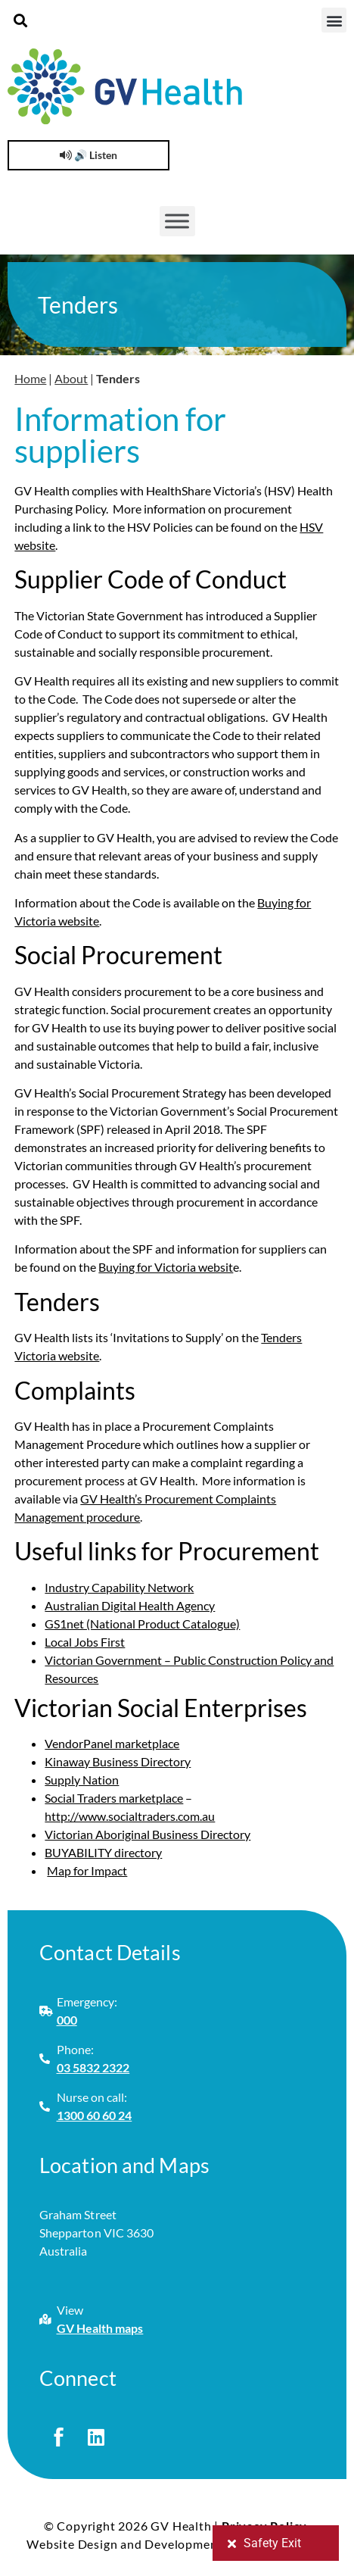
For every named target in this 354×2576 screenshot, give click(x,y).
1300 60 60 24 (94, 2115)
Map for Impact (87, 1870)
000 (67, 2019)
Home (30, 378)
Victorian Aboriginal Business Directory (147, 1834)
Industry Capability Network (119, 1587)
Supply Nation (82, 1779)
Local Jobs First (85, 1642)
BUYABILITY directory (103, 1852)
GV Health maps (100, 2328)
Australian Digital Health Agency (130, 1605)
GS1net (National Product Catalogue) (142, 1623)
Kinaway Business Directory (118, 1761)
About (71, 378)
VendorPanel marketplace (112, 1743)
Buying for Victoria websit (165, 1267)
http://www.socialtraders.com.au (130, 1816)
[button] (20, 20)
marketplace (151, 1798)
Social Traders (82, 1798)
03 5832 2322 (93, 2067)
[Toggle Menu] (177, 221)
